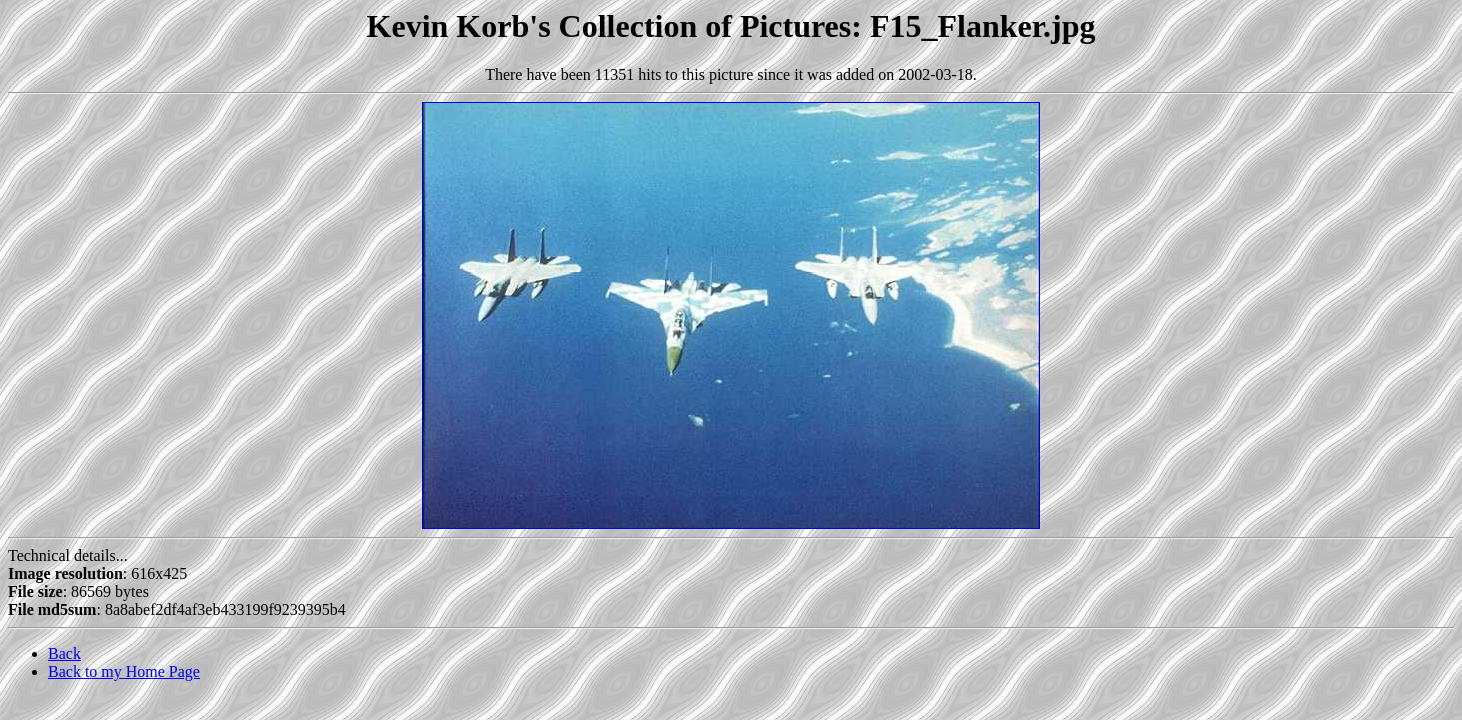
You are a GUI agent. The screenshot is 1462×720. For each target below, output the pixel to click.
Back (64, 653)
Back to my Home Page (124, 671)
